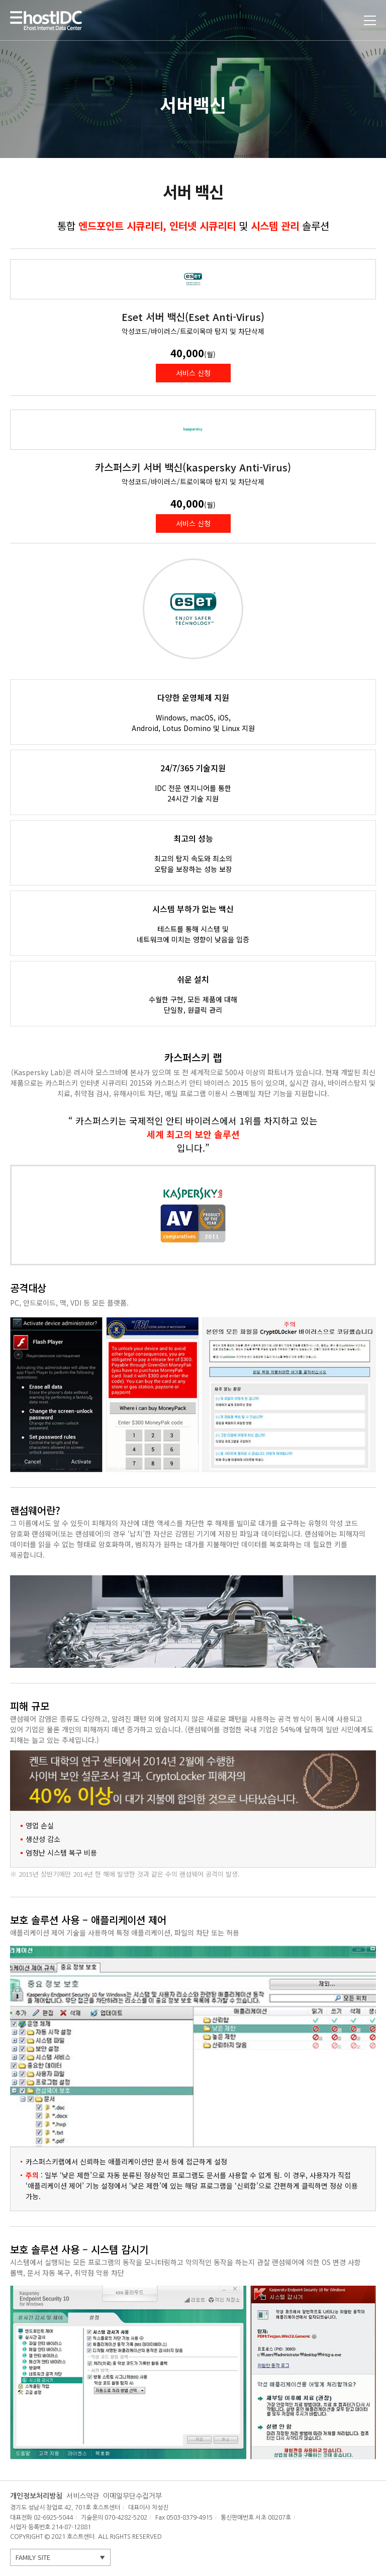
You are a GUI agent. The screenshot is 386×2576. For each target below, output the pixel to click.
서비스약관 (82, 2496)
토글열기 (370, 20)
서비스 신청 (193, 373)
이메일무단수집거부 (132, 2496)
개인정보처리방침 (36, 2496)
